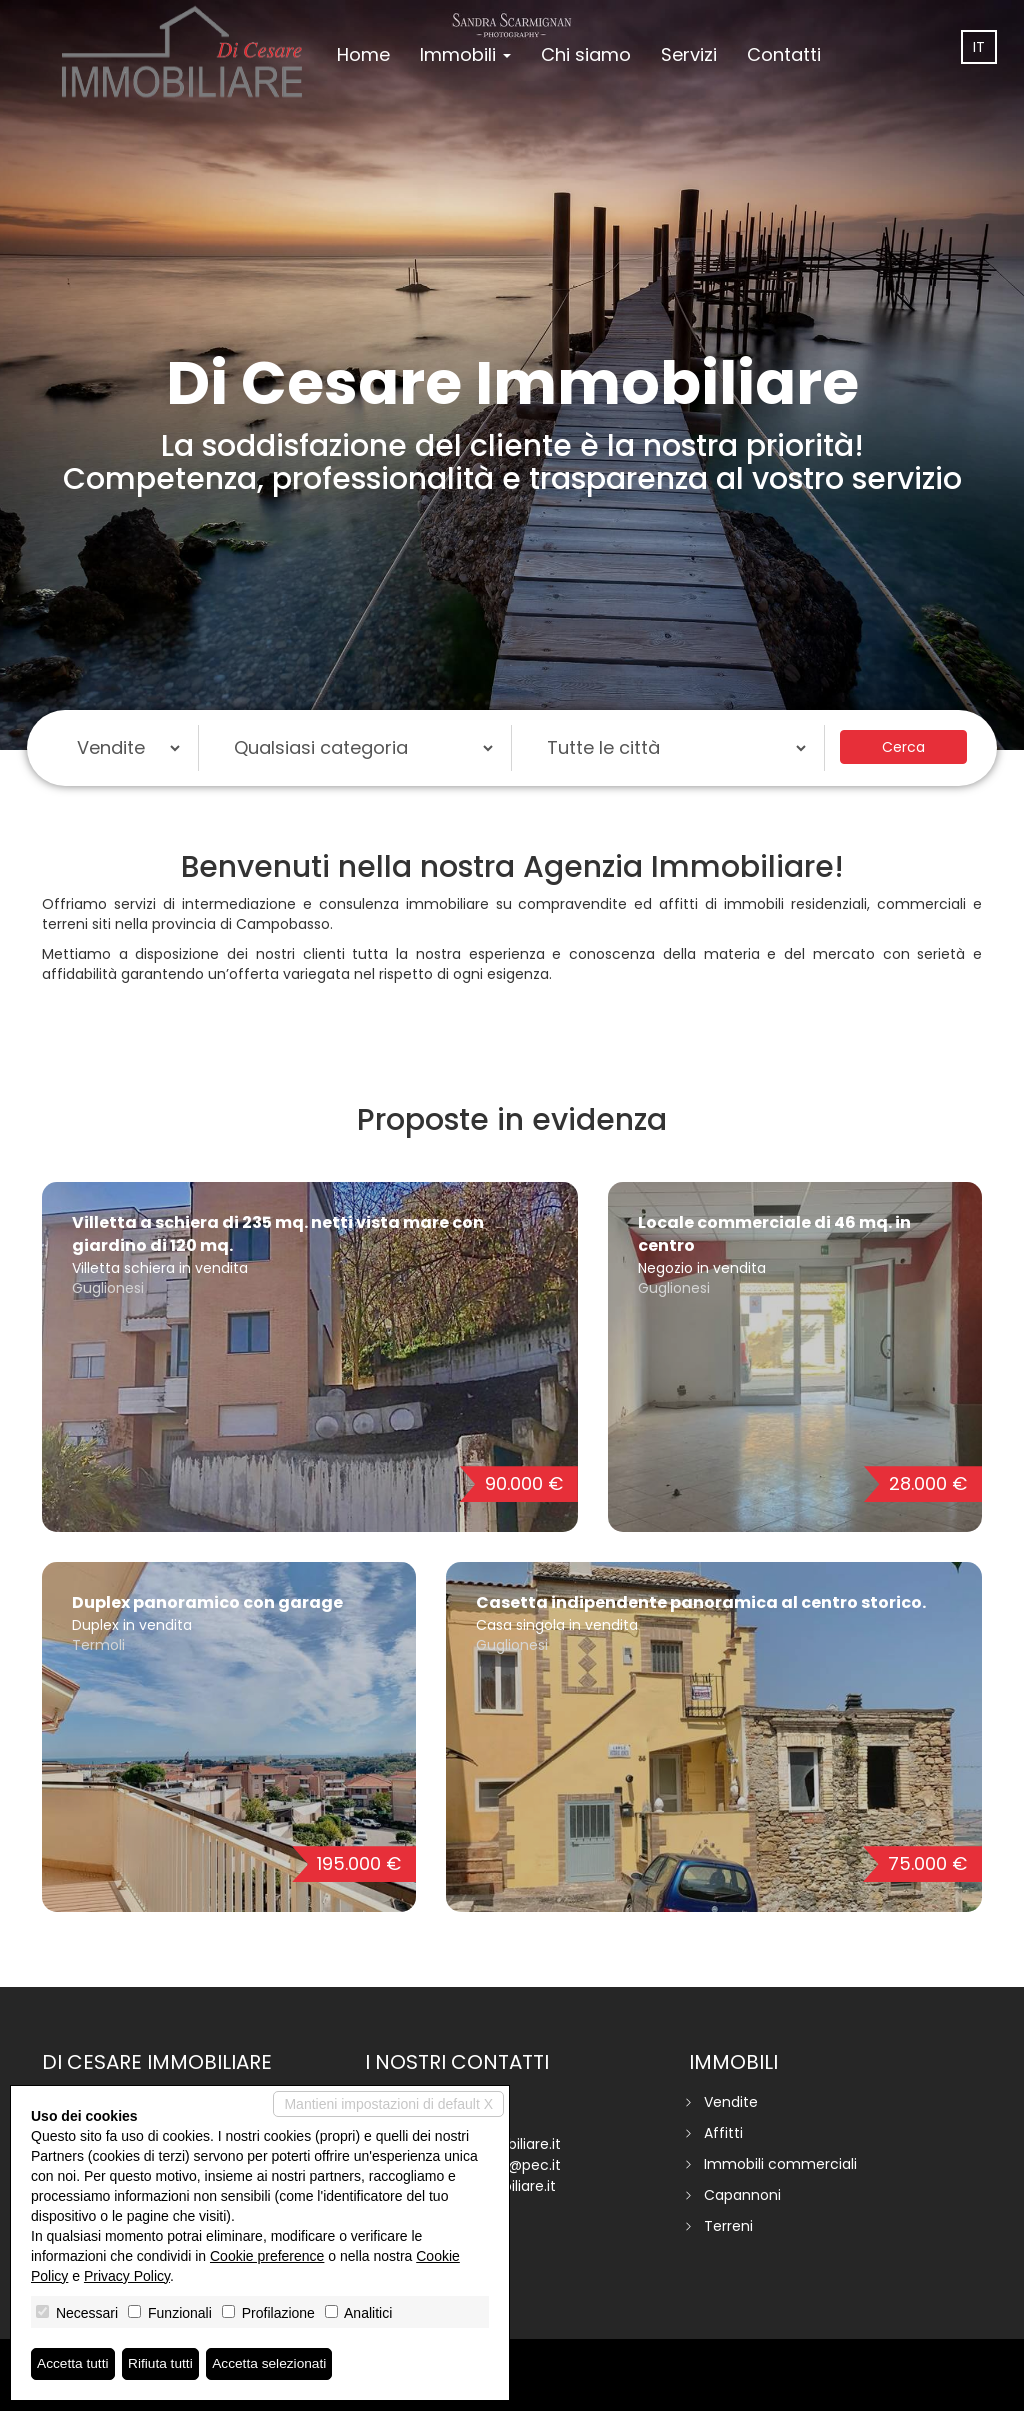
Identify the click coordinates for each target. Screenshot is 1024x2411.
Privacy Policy (127, 2276)
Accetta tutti (73, 2364)
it (979, 47)
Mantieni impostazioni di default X (388, 2104)
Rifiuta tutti (163, 2364)
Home (363, 54)
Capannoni (742, 2195)
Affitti (723, 2133)
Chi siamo (586, 54)
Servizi (689, 54)
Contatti (784, 54)
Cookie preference (267, 2256)
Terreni (728, 2226)
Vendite (731, 2102)
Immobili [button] (465, 54)
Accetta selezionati (273, 2364)
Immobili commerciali (780, 2164)
